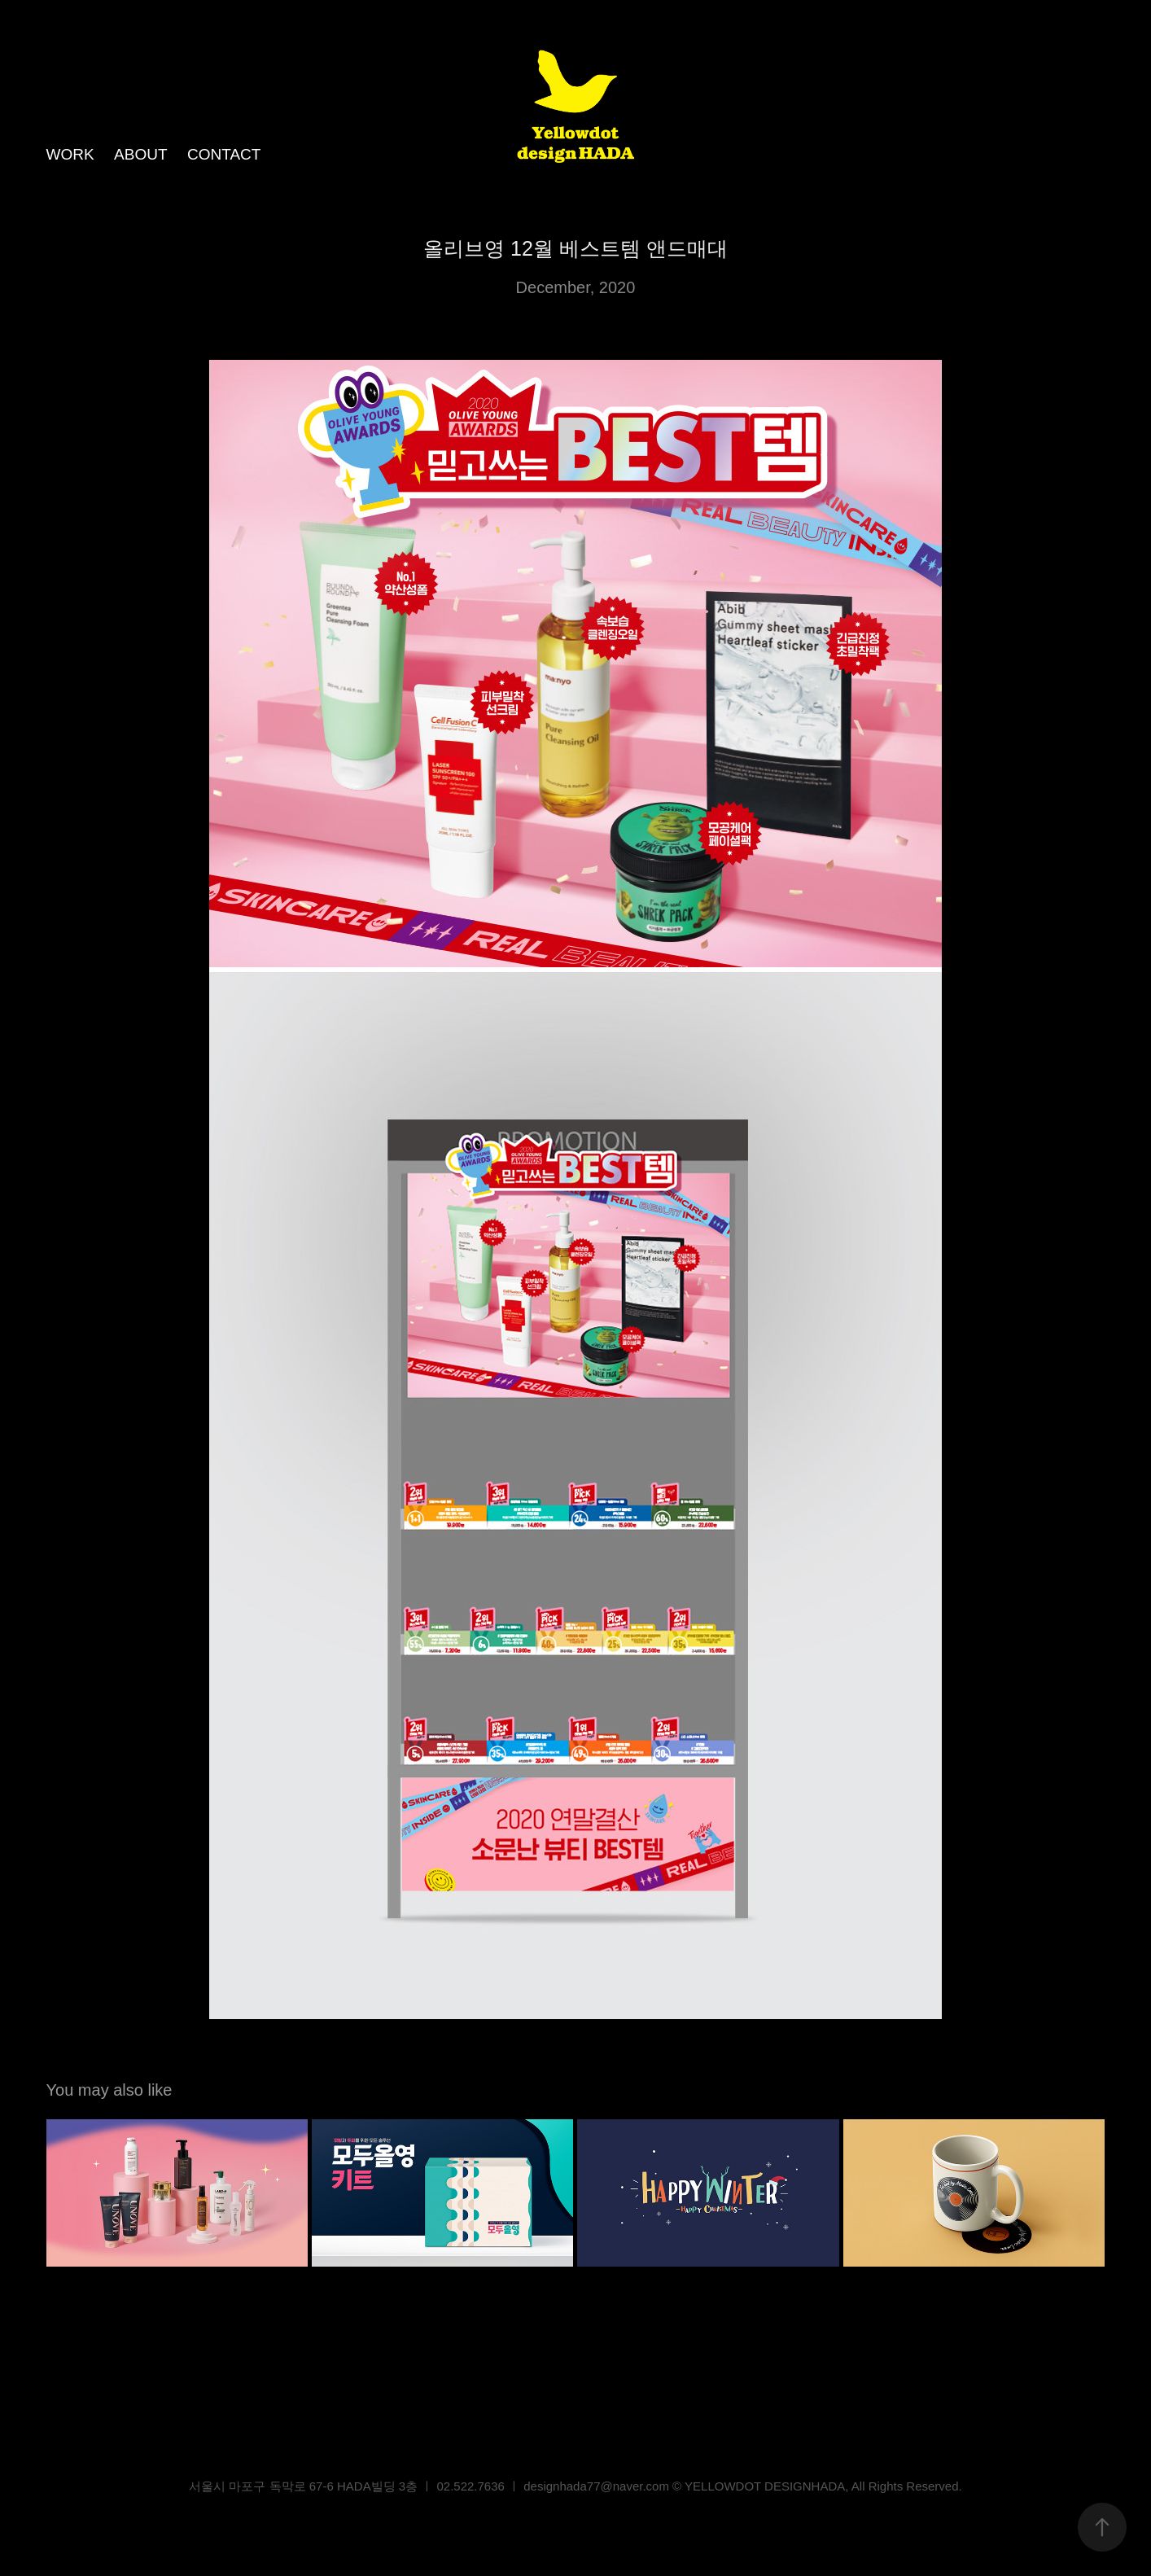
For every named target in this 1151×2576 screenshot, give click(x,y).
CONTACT (223, 154)
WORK (70, 154)
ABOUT (140, 154)
